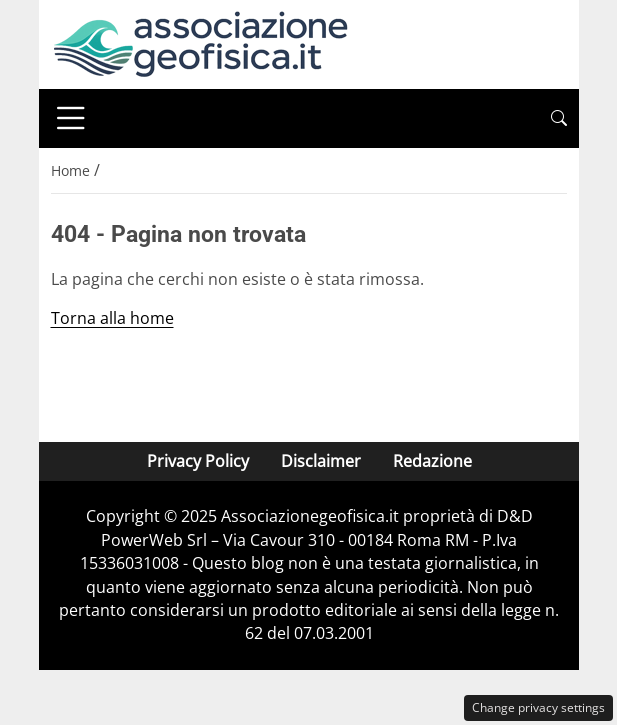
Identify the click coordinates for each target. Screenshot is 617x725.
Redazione (431, 461)
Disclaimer (320, 461)
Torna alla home (112, 318)
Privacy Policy (197, 461)
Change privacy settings (538, 707)
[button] (559, 118)
